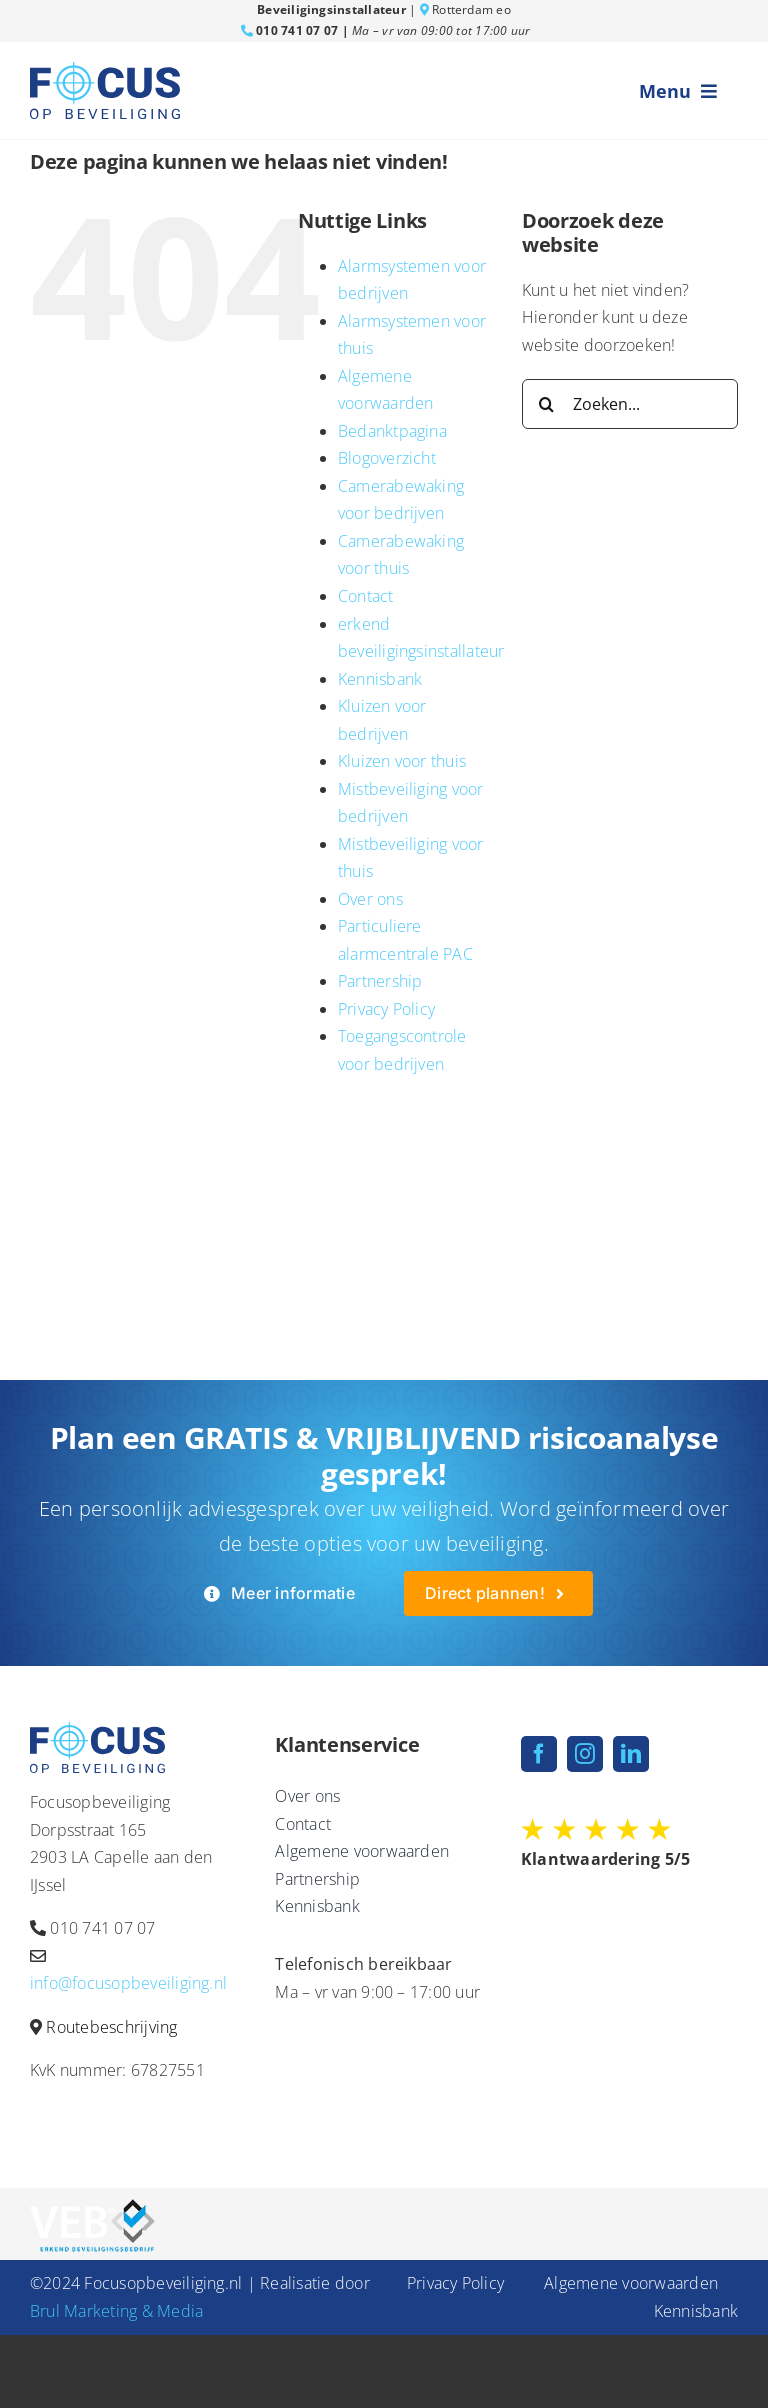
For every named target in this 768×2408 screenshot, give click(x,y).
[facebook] (539, 1754)
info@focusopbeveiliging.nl (128, 1983)
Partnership (380, 981)
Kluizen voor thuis (402, 761)
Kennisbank (380, 679)
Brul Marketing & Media (116, 2311)
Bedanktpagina (392, 431)
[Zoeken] (547, 404)
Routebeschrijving (111, 2027)
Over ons (370, 899)
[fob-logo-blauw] (105, 70)
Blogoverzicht (387, 458)
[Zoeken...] (630, 404)
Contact (366, 596)
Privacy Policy (386, 1009)
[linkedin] (631, 1754)
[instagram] (585, 1754)
